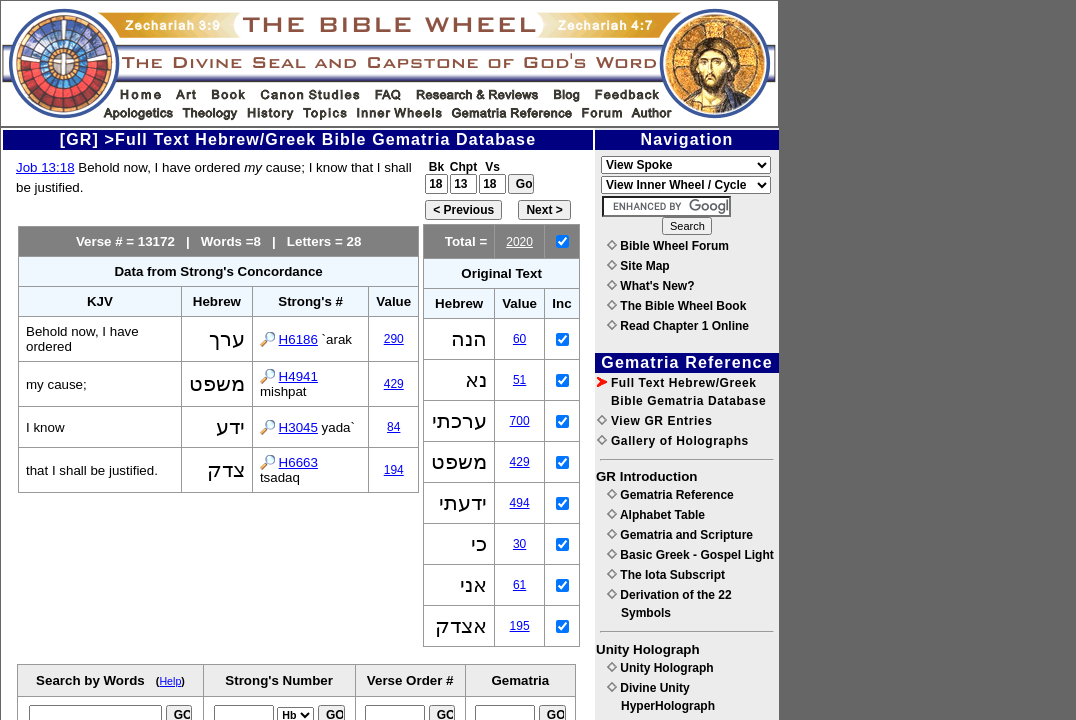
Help (170, 681)
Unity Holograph (660, 668)
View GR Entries (654, 421)
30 (519, 544)
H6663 (298, 462)
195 (520, 626)
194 (394, 470)
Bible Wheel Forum (668, 246)
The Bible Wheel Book (676, 306)
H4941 (298, 376)
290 (394, 339)
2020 (519, 242)
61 (519, 585)
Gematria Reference (670, 495)
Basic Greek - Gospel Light (690, 555)
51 (519, 380)
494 (520, 503)
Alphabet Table (656, 515)
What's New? (651, 286)
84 (393, 427)
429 (394, 384)
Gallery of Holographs (673, 441)
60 (519, 339)
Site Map (638, 266)
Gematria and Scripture (680, 535)
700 (520, 421)
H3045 (298, 427)
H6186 (298, 339)
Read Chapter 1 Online (678, 326)
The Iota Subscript (666, 575)
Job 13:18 (45, 167)
